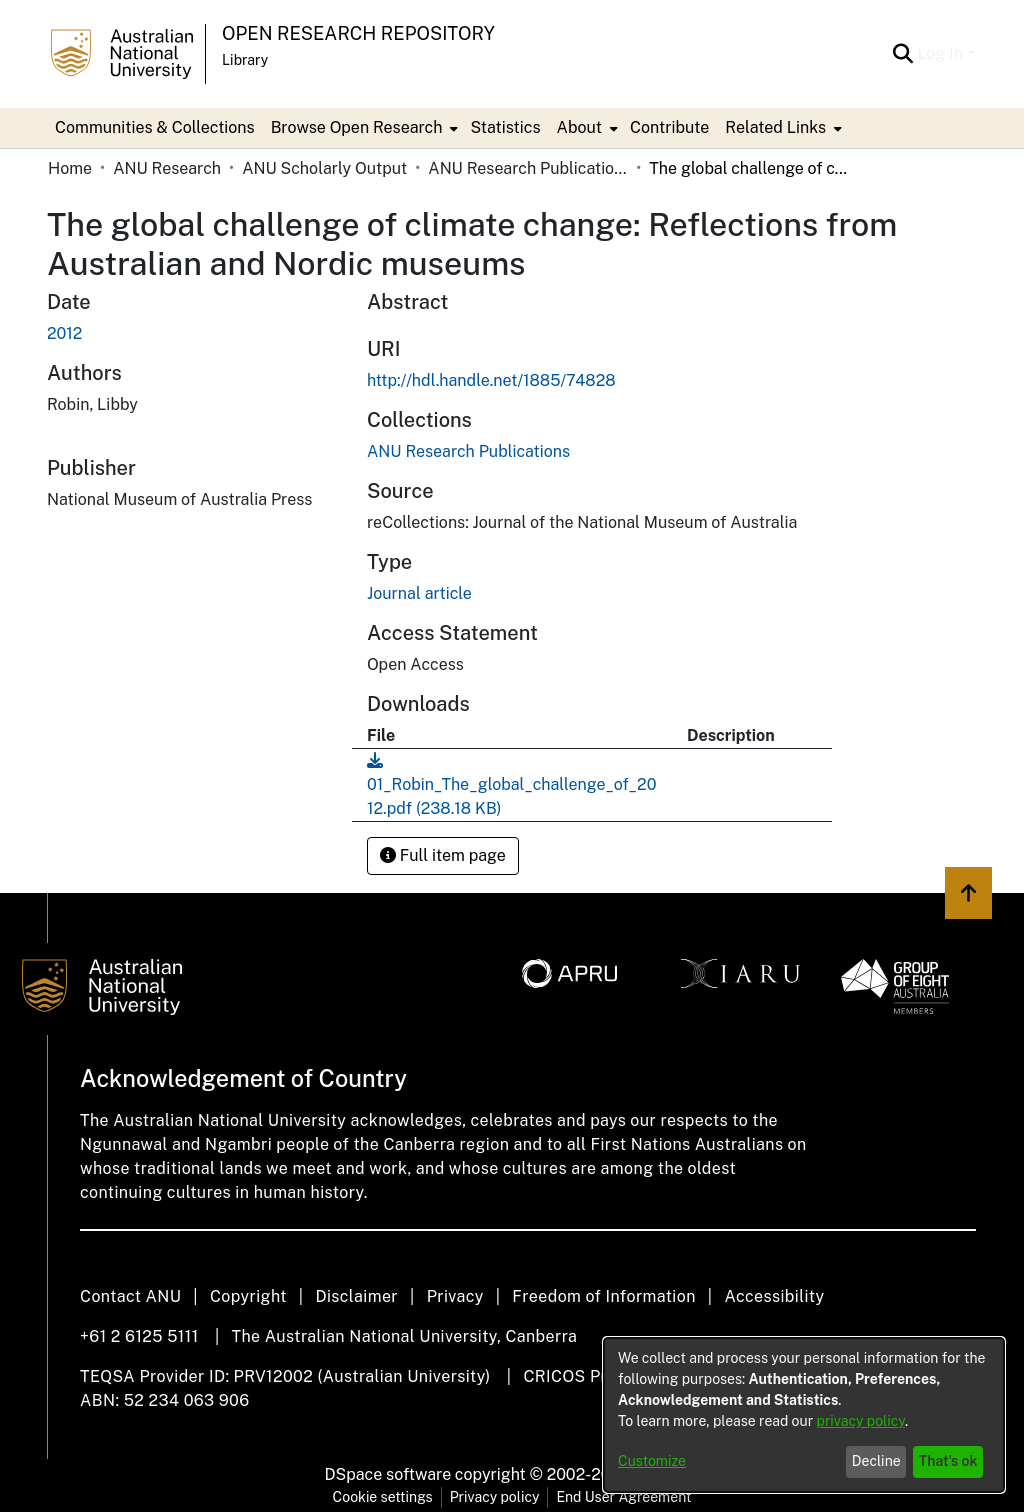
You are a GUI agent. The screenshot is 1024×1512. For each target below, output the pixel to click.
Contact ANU (130, 1296)
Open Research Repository (358, 33)
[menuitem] (363, 128)
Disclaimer (356, 1296)
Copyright (248, 1296)
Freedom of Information (603, 1296)
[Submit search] (902, 54)
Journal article (419, 593)
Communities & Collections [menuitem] (155, 127)
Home (70, 168)
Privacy (455, 1296)
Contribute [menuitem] (669, 127)
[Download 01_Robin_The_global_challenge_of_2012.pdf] (511, 784)
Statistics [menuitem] (505, 127)
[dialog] (804, 1415)
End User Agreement (623, 1497)
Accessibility (774, 1296)
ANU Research (167, 168)
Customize (652, 1461)
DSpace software (388, 1474)
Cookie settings (383, 1497)
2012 (64, 333)
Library (245, 60)
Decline (876, 1461)
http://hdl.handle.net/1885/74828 (491, 380)
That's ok (948, 1461)
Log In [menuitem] (940, 53)
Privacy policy (495, 1497)
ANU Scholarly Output (324, 168)
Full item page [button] (443, 855)
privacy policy (861, 1421)
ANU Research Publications (528, 168)
